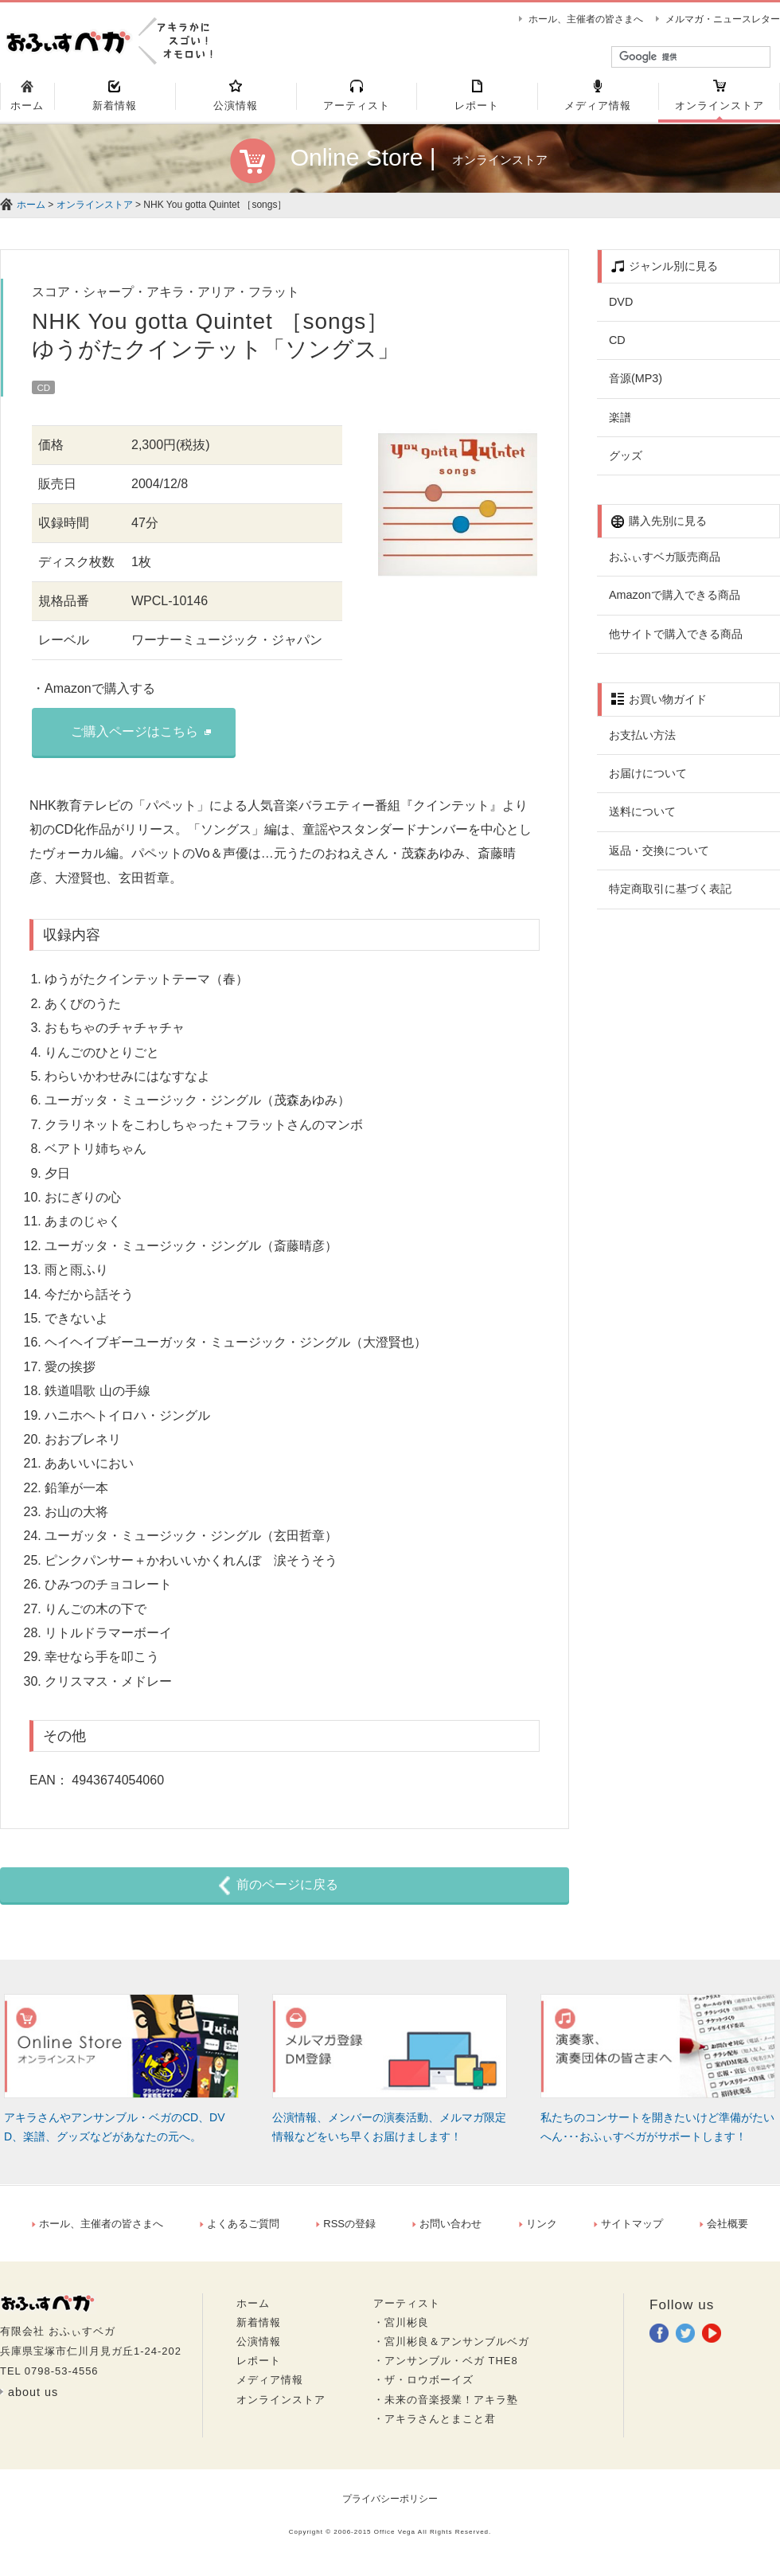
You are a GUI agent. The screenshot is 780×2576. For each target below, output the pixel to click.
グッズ (625, 462)
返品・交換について (659, 857)
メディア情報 (269, 2388)
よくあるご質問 (239, 2231)
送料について (642, 819)
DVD (621, 309)
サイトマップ (628, 2231)
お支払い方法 (642, 742)
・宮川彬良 (401, 2330)
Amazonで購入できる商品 (674, 602)
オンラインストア (95, 211)
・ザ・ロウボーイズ (423, 2388)
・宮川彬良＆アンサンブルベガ (451, 2349)
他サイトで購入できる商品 (676, 641)
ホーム (31, 211)
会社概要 (724, 2231)
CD (617, 347)
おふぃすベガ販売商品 (664, 563)
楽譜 (620, 424)
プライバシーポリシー (390, 2506)
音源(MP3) (635, 385)
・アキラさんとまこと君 (434, 2426)
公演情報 (258, 2349)
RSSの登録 (346, 2231)
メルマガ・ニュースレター (722, 19)
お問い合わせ (447, 2231)
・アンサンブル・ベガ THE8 (445, 2368)
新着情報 (258, 2330)
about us (33, 2399)
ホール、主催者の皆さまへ (585, 19)
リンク (538, 2231)
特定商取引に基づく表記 (670, 895)
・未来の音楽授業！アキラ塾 (445, 2407)
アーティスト (406, 2310)
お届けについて (648, 780)
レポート (258, 2368)
